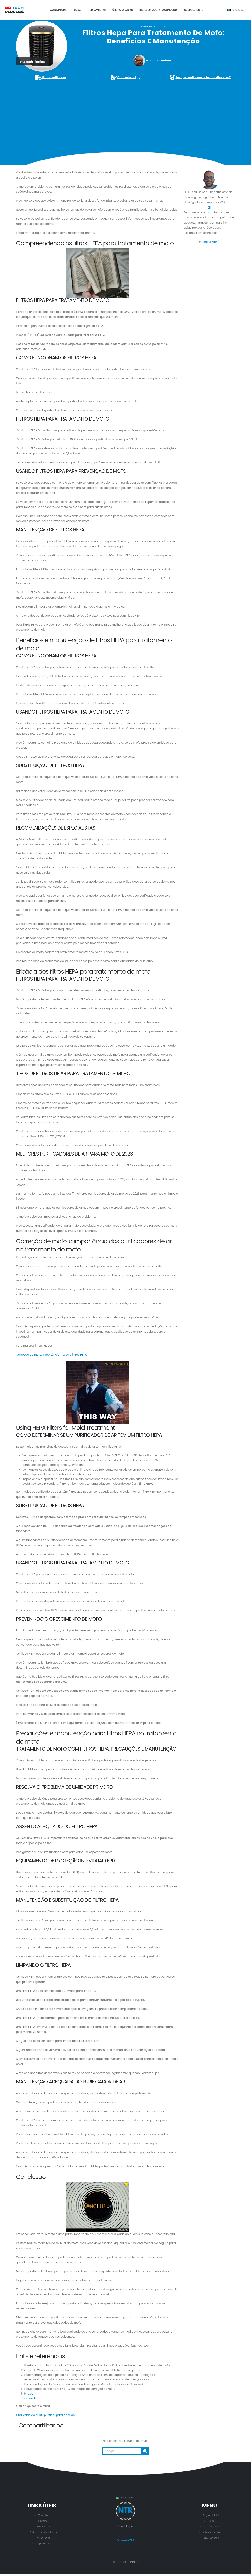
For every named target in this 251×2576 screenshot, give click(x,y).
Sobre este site (193, 10)
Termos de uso (43, 2526)
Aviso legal (43, 2538)
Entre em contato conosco (158, 10)
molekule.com (33, 2398)
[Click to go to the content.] (125, 161)
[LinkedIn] (209, 207)
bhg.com (30, 2394)
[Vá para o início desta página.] (125, 2464)
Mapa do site (43, 2543)
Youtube (43, 2515)
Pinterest (43, 2521)
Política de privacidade (43, 2532)
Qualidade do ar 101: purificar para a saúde (45, 2415)
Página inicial (56, 10)
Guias (77, 10)
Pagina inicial (148, 26)
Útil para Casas (122, 10)
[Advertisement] (125, 110)
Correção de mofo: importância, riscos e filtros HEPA (51, 1355)
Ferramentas (96, 10)
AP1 (164, 26)
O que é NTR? (209, 242)
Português (235, 9)
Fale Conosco (211, 2538)
